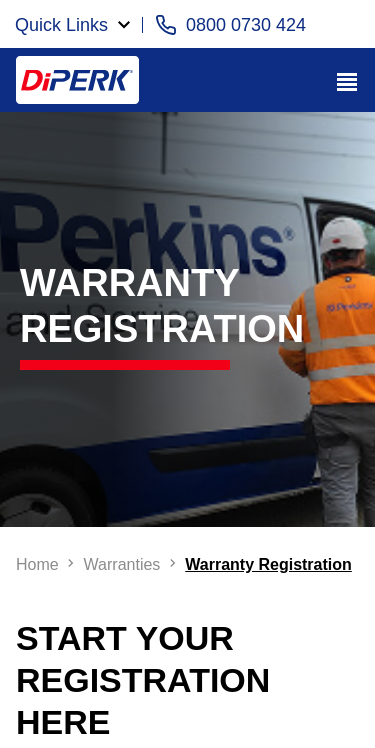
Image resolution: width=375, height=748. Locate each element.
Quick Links (61, 25)
